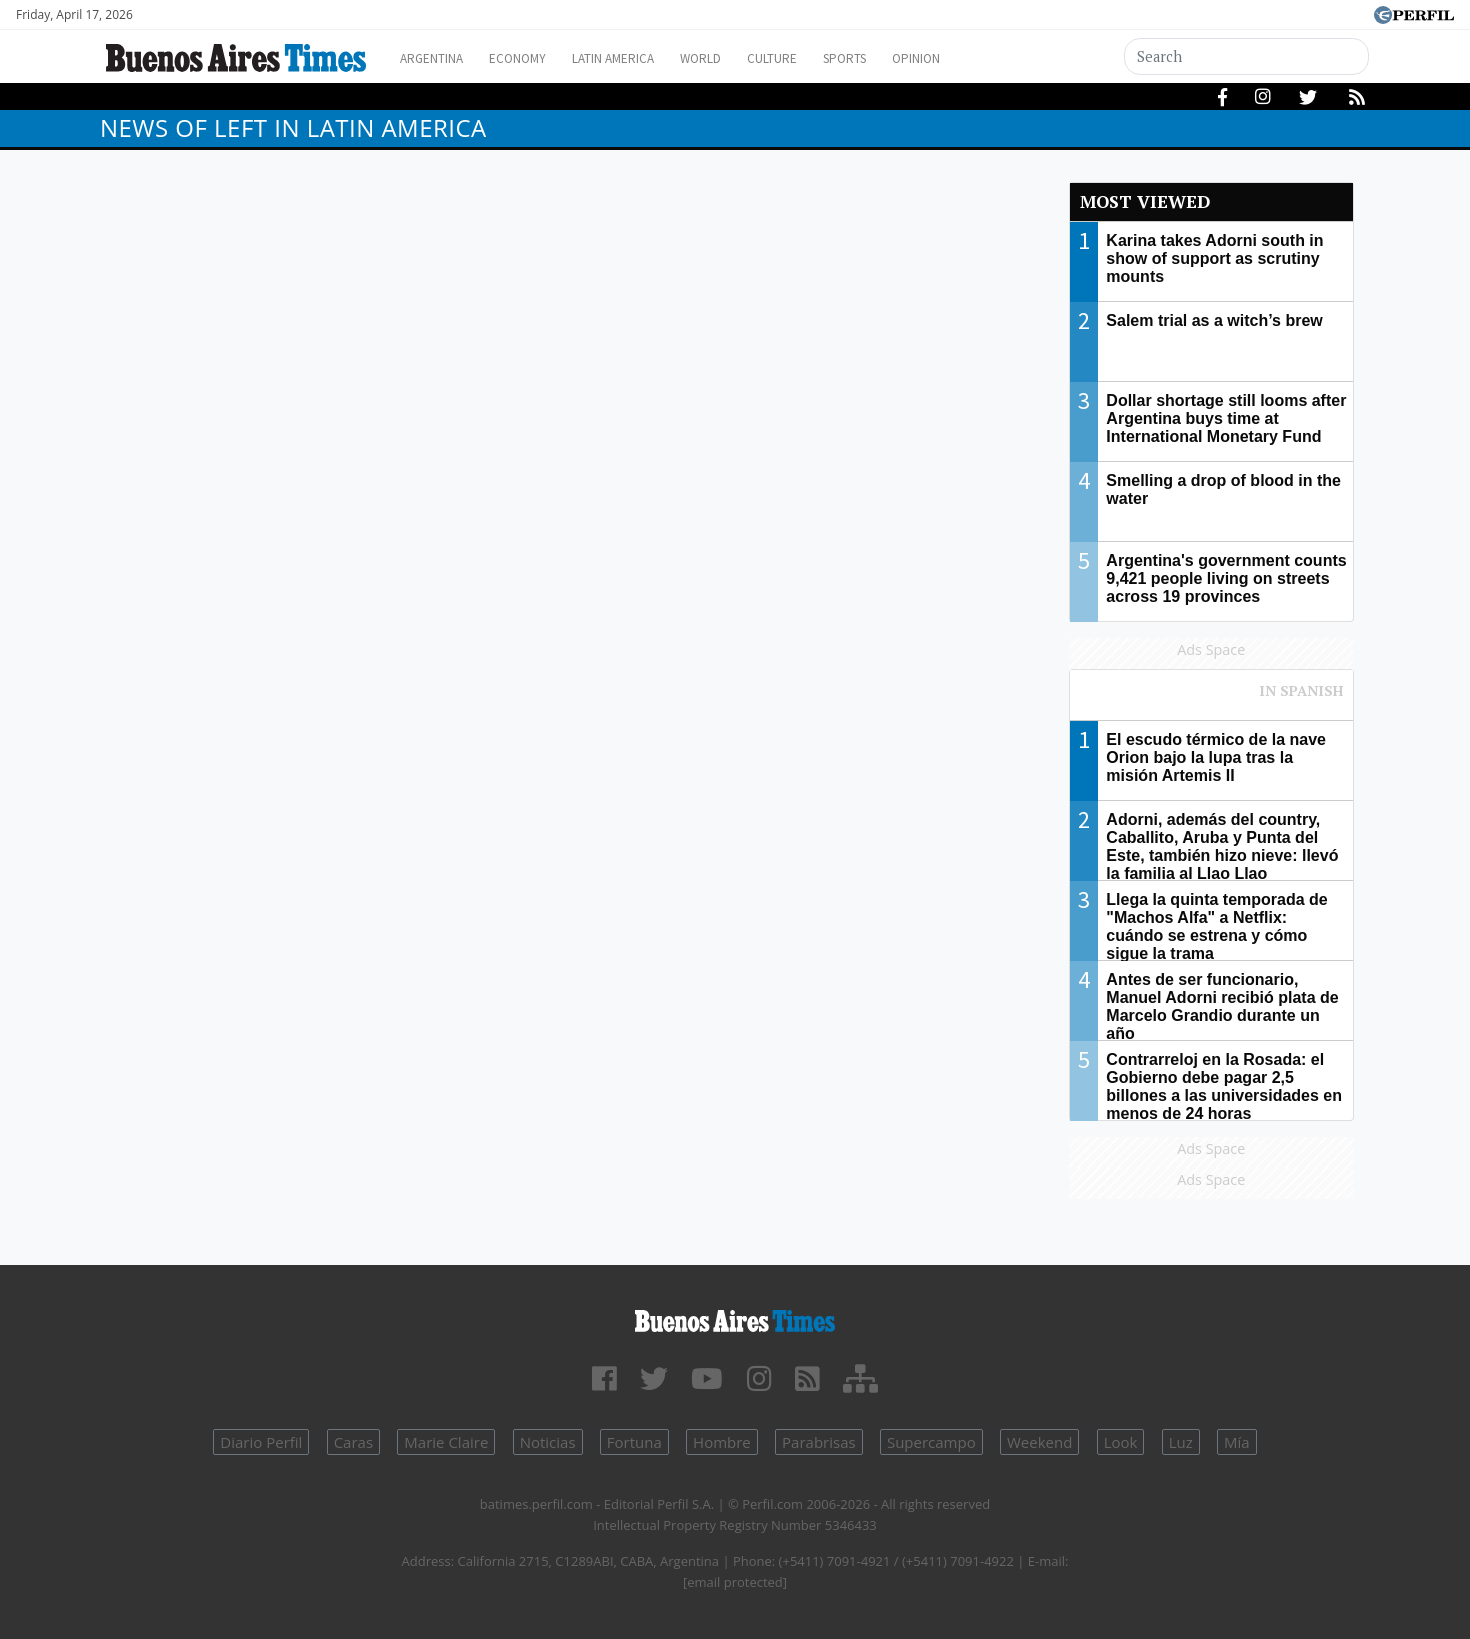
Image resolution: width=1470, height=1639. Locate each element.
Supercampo (931, 1442)
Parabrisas (819, 1442)
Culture (821, 58)
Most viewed (1145, 201)
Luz (1181, 1442)
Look (1121, 1442)
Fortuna (634, 1442)
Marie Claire (446, 1442)
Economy (533, 58)
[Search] (1247, 56)
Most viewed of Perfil (1212, 700)
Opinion (984, 58)
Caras (353, 1442)
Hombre (722, 1442)
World (740, 58)
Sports (904, 58)
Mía (1237, 1442)
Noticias (548, 1442)
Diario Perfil (261, 1442)
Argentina (437, 58)
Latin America (641, 58)
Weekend (1039, 1442)
